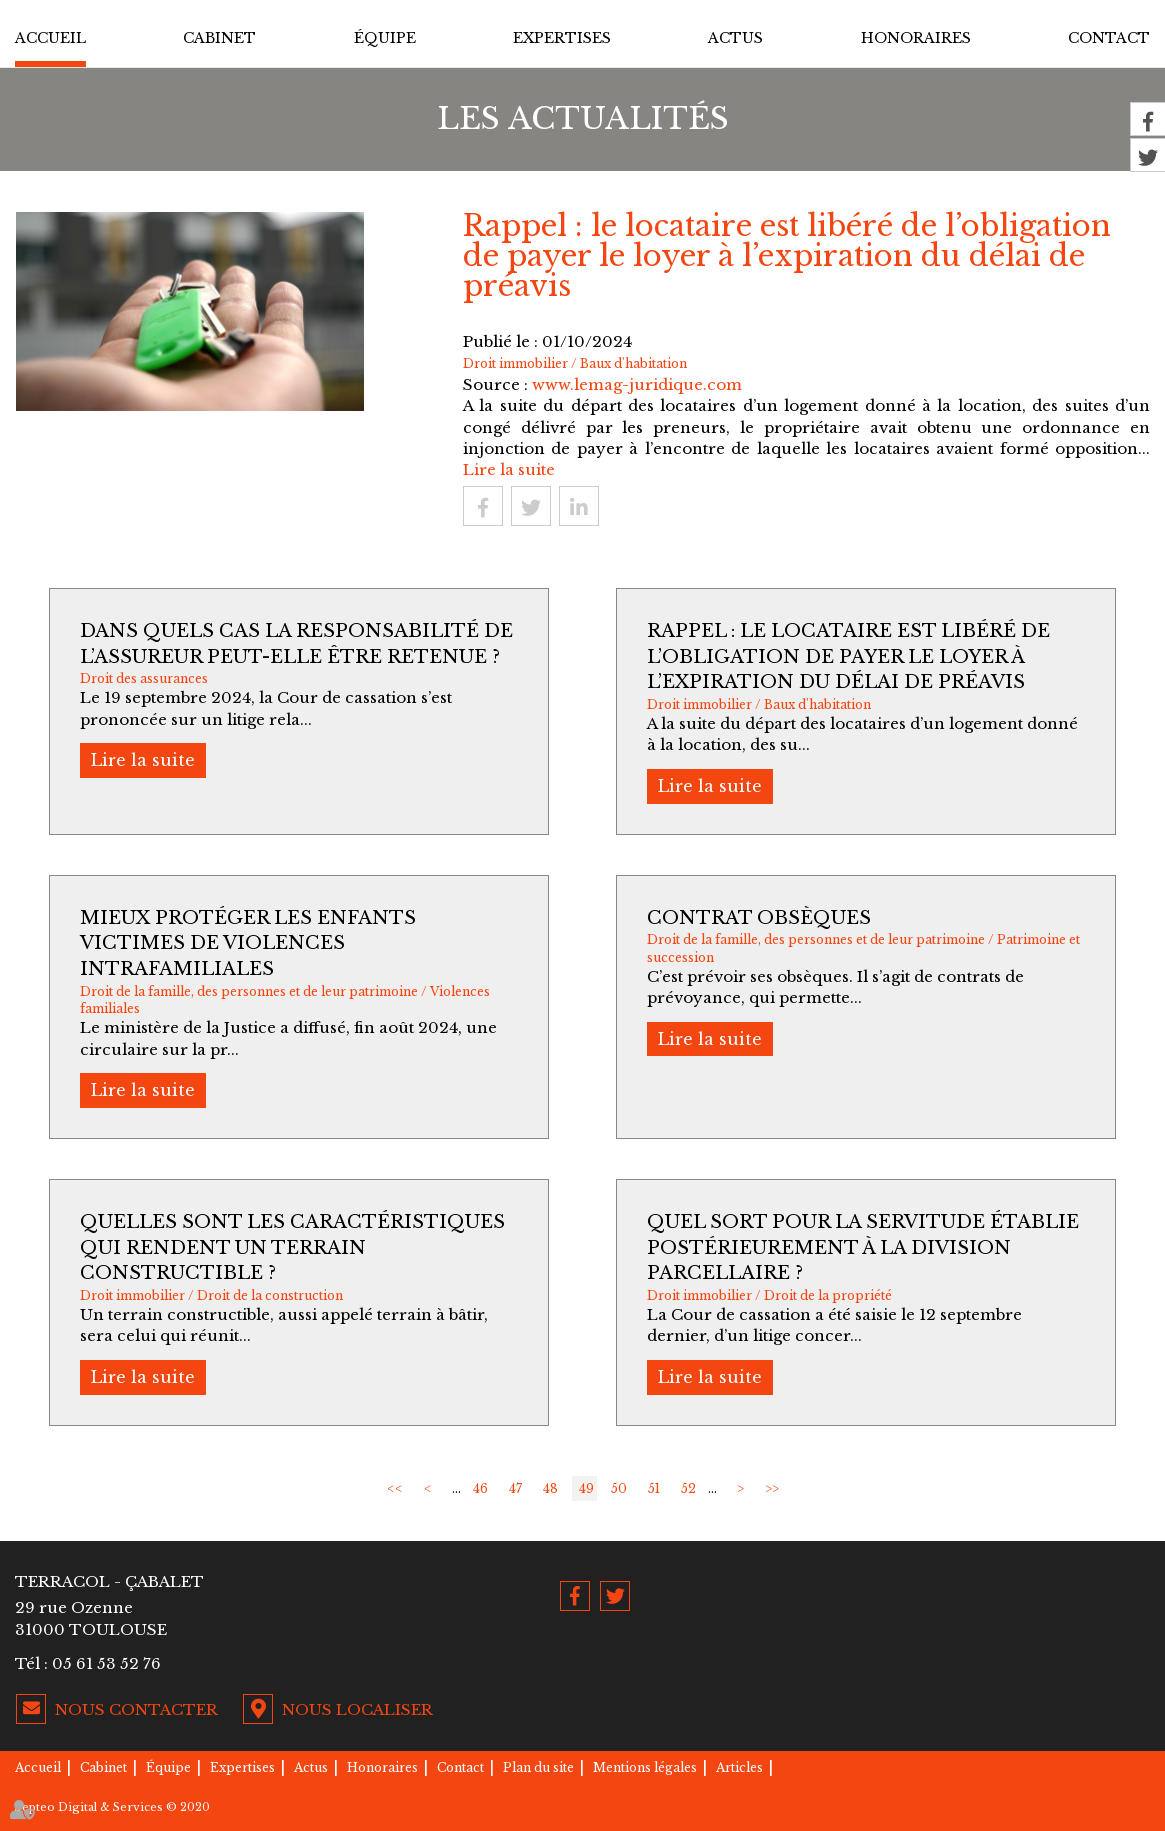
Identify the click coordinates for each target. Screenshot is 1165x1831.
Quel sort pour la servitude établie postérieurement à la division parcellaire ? (863, 1247)
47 (515, 1488)
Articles (739, 1767)
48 (550, 1488)
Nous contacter (136, 1709)
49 (586, 1488)
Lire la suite (509, 469)
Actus (735, 38)
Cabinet (219, 38)
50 (619, 1488)
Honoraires (916, 38)
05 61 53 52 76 (106, 1663)
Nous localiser (357, 1709)
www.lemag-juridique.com (637, 384)
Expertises (562, 38)
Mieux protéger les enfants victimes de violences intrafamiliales (248, 943)
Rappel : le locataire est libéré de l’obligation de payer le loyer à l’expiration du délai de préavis (848, 656)
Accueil (50, 38)
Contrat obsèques (759, 918)
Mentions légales (645, 1767)
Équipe (385, 38)
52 (688, 1488)
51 (654, 1488)
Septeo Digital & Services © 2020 (112, 1807)
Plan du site (538, 1767)
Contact (1109, 38)
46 (480, 1488)
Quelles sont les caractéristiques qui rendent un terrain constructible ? (292, 1247)
